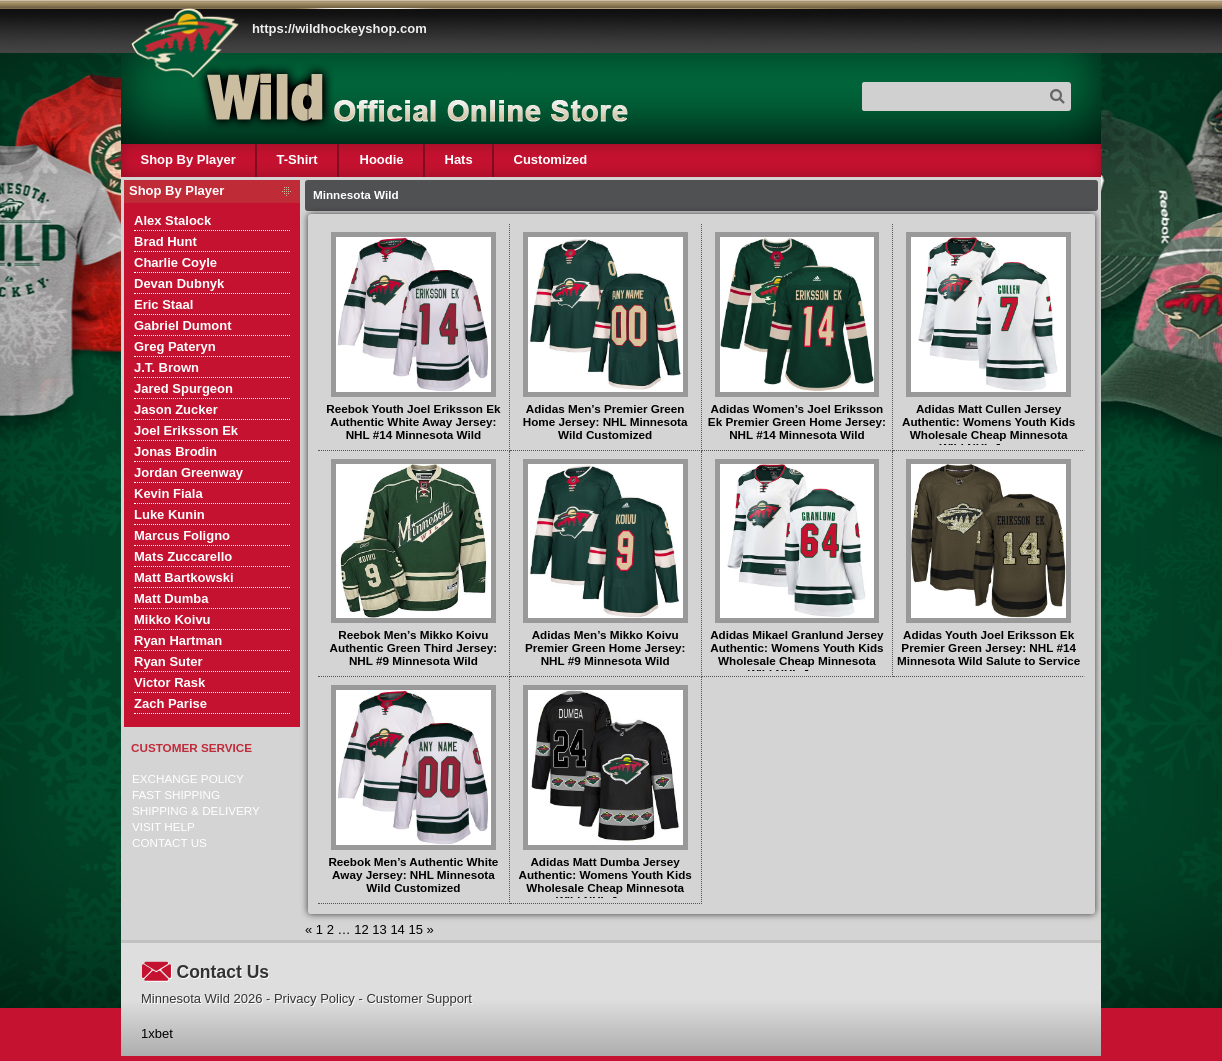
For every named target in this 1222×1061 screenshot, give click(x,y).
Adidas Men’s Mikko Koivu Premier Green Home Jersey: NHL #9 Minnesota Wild (605, 647)
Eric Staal (163, 304)
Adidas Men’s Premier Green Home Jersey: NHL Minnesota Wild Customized (605, 421)
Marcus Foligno (182, 535)
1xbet (157, 1033)
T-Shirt (297, 159)
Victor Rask (169, 682)
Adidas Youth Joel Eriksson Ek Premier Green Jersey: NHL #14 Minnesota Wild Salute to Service (988, 647)
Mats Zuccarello (183, 556)
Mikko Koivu (172, 619)
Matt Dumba (171, 598)
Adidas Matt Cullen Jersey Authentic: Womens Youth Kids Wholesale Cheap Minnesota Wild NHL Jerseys (988, 428)
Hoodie (381, 159)
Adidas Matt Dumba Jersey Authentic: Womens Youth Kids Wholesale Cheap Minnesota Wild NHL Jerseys (604, 881)
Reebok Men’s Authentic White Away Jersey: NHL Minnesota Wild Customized (413, 874)
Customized (550, 159)
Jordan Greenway (188, 472)
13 (379, 929)
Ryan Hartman (178, 640)
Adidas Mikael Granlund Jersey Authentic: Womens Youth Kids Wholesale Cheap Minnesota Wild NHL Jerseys (796, 654)
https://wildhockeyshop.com (339, 28)
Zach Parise (170, 703)
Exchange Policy (188, 778)
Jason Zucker (176, 409)
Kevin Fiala (168, 493)
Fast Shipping (176, 794)
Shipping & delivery (196, 810)
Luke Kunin (169, 514)
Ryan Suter (168, 661)
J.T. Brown (166, 367)
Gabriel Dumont (183, 325)
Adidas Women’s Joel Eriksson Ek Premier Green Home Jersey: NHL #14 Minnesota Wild (797, 421)
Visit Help (163, 826)
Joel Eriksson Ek (186, 430)
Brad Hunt (165, 241)
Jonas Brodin (175, 451)
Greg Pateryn (175, 346)
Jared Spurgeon (183, 388)
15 (415, 929)
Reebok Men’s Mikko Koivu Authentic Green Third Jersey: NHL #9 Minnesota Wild (414, 647)
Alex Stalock (172, 220)
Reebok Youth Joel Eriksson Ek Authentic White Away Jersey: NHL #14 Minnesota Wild (413, 421)
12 (361, 929)
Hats (458, 159)
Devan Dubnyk (179, 283)
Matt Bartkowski (184, 577)
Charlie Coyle (175, 262)
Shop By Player (188, 159)
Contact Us (169, 842)
